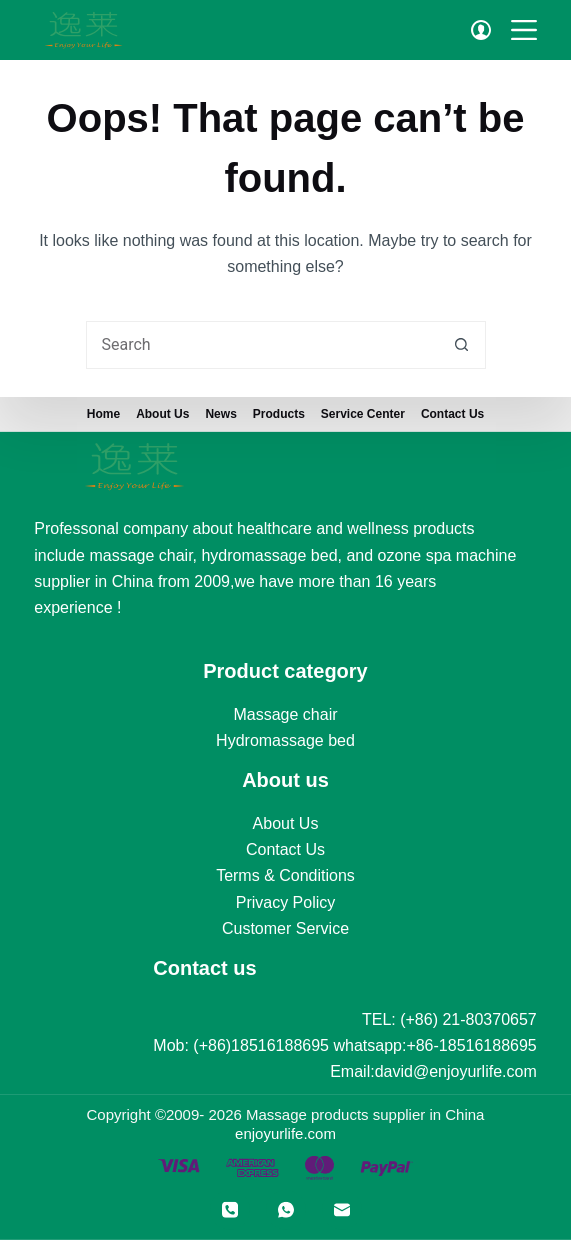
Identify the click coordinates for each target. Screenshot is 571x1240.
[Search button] (462, 345)
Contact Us (452, 414)
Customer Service (285, 928)
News (220, 414)
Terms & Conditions (285, 875)
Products (279, 414)
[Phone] (230, 1210)
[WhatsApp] (286, 1210)
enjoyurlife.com (285, 1133)
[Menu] (524, 30)
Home (103, 414)
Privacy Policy (286, 902)
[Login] (481, 30)
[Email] (342, 1210)
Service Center (363, 414)
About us (162, 414)
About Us (286, 822)
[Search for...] (262, 345)
